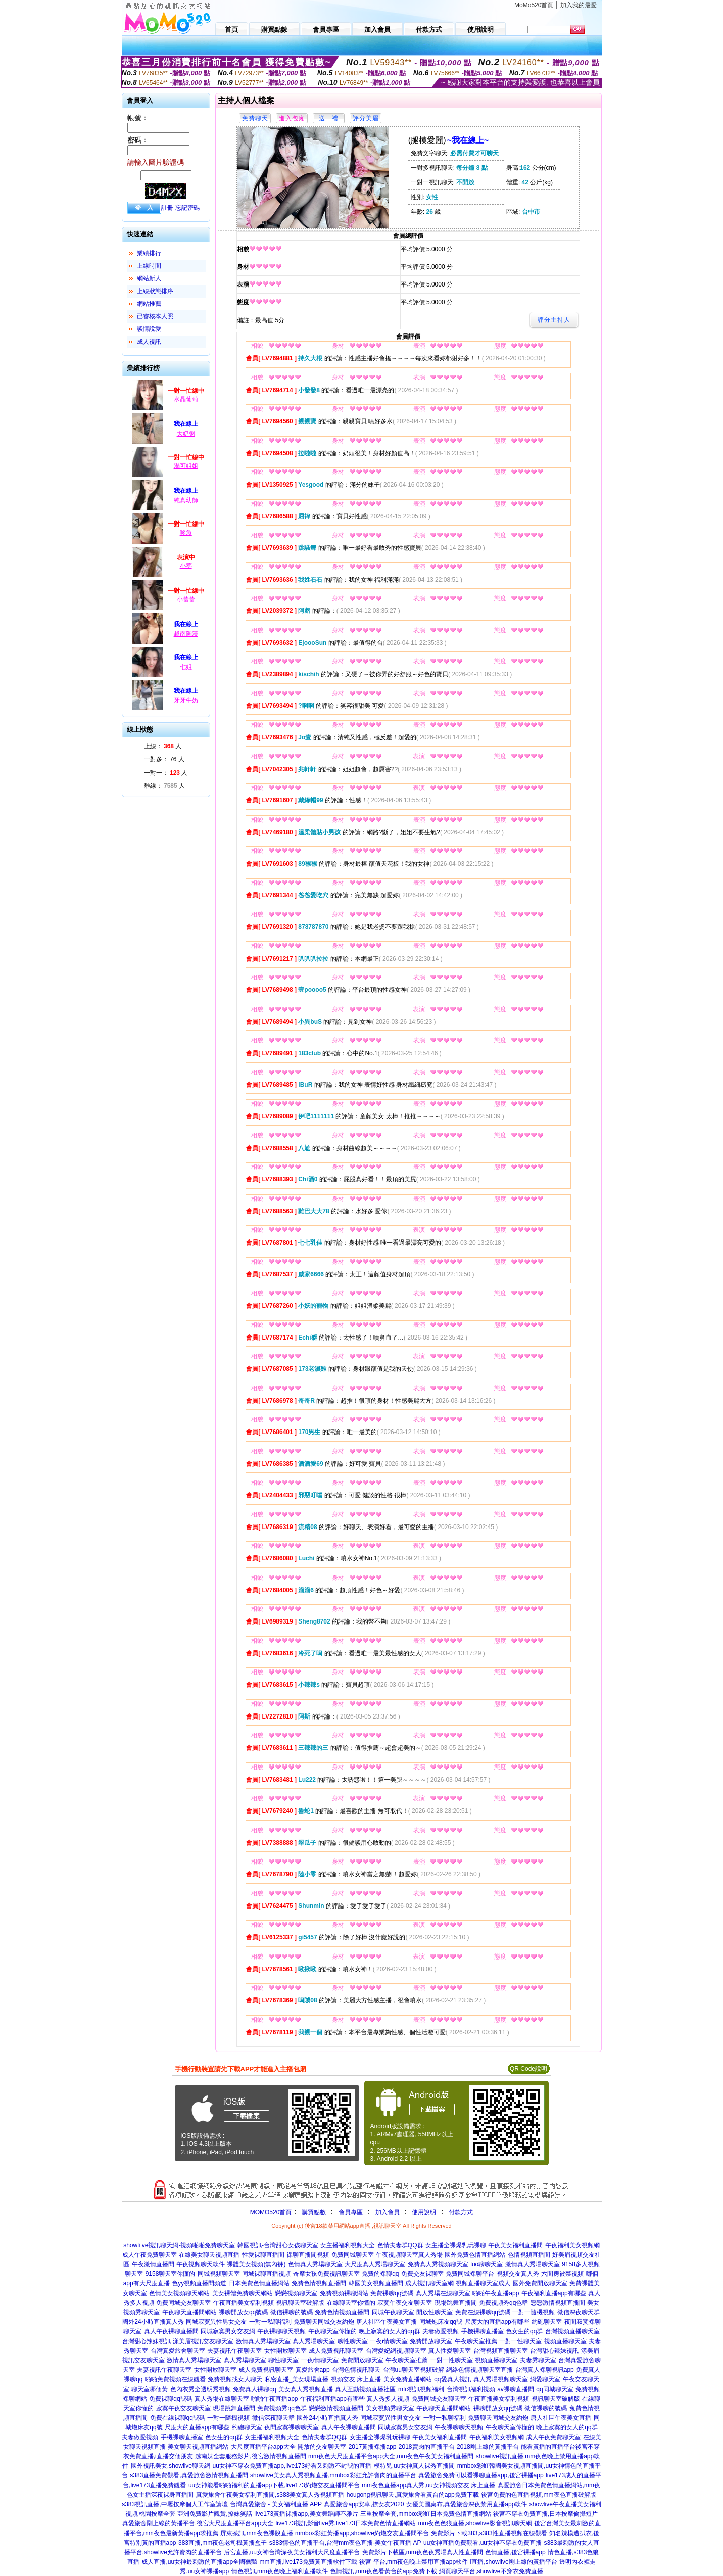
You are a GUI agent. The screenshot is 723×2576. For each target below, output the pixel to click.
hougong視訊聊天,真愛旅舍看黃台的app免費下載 (413, 2494)
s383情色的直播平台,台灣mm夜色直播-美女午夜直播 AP (345, 2542)
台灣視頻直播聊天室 (572, 2331)
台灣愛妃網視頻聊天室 (396, 2350)
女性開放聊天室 (285, 2350)
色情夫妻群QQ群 (400, 2245)
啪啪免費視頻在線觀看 (175, 2379)
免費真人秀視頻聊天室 (438, 2264)
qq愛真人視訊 (452, 2379)
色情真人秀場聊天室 (315, 2264)
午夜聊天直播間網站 (189, 2312)
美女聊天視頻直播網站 (198, 2446)
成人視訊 (149, 341)
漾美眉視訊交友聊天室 (203, 2341)
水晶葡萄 (186, 399)
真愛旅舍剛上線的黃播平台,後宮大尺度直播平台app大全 (197, 2523)
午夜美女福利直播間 (515, 2245)
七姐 (186, 667)
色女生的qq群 (524, 2331)
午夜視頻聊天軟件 (200, 2264)
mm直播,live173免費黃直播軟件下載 (308, 2561)
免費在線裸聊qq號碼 (482, 2312)
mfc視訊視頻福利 (421, 2389)
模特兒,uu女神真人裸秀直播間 (414, 2465)
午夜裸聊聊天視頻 (281, 2331)
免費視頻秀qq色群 (503, 2302)
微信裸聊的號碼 (291, 2312)
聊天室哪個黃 (149, 2389)
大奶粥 (186, 433)
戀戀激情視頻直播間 (558, 2302)
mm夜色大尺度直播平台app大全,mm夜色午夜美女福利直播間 (390, 2456)
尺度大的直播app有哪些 (497, 2321)
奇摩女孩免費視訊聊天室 (326, 2273)
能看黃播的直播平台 (548, 2446)
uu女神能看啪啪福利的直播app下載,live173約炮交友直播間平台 (274, 2485)
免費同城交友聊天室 (183, 2302)
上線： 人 (163, 746)
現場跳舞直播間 (456, 2302)
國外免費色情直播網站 (475, 2254)
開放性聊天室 (434, 2312)
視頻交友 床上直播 (356, 2379)
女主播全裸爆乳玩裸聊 (455, 2245)
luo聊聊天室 (486, 2264)
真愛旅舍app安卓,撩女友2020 (364, 2504)
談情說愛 (149, 328)
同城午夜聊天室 (393, 2312)
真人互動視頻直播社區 (365, 2389)
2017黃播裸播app (373, 2446)
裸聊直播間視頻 (307, 2254)
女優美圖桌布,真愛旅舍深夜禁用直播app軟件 (466, 2504)
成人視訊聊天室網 (429, 2283)
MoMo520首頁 (533, 5)
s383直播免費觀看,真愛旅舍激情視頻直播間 (189, 2475)
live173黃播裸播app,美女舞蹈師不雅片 (306, 2513)
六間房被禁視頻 (562, 2273)
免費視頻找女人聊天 (235, 2379)
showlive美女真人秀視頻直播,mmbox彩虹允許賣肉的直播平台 (333, 2475)
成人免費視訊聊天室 (336, 2350)
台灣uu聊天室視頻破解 (413, 2369)
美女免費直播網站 (407, 2379)
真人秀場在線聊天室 (443, 2293)
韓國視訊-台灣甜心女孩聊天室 (277, 2245)
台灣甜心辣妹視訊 (146, 2341)
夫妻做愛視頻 (440, 2331)
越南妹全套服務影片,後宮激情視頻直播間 (250, 2456)
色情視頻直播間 (529, 2254)
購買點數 (312, 2212)
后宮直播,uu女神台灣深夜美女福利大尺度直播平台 (292, 2552)
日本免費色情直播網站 (259, 2283)
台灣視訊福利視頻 (471, 2389)
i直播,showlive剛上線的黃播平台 (513, 2561)
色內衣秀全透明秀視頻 (200, 2389)
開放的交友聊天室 (322, 2446)
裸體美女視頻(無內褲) (256, 2264)
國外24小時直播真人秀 (152, 2321)
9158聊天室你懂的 (171, 2273)
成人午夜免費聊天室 (149, 2254)
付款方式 (461, 2212)
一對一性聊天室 (520, 2341)
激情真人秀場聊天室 (532, 2264)
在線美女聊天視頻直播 (209, 2254)
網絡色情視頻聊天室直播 (479, 2369)
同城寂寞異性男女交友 (216, 2321)
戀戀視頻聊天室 (296, 2293)
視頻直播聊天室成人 (483, 2283)
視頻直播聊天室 (565, 2341)
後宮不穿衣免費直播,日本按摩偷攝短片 (545, 2513)
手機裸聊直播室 (482, 2331)
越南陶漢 (186, 633)
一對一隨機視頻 (533, 2312)
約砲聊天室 (547, 2321)
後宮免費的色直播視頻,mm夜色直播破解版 (538, 2494)
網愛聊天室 (545, 2379)
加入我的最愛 (578, 5)
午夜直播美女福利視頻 (243, 2302)
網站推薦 (149, 303)
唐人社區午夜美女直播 (386, 2321)
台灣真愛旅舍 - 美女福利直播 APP (276, 2504)
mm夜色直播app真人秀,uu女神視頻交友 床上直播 (428, 2485)
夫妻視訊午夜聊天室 (234, 2350)
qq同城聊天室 (554, 2389)
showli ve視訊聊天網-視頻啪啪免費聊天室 (179, 2245)
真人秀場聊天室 (314, 2341)
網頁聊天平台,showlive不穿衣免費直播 (491, 2571)
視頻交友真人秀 (518, 2273)
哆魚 (186, 532)
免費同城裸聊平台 (470, 2273)
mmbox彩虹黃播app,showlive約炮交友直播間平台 (362, 2533)
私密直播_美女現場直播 (297, 2379)
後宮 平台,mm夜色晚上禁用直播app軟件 (413, 2561)
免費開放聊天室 (431, 2341)
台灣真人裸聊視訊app (544, 2369)
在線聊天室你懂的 (351, 2302)
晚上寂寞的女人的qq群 (389, 2331)
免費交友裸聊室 (422, 2273)
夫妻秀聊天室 (538, 2360)
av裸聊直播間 (515, 2389)
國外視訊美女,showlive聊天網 (170, 2465)
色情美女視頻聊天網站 (179, 2293)
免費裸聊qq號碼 (391, 2293)
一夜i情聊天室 (389, 2341)
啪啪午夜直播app (495, 2293)
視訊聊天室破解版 (300, 2302)
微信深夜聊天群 (578, 2312)
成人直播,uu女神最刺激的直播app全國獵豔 (199, 2561)
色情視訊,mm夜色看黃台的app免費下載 (383, 2571)
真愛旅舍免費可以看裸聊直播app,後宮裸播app (480, 2475)
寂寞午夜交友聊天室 (404, 2302)
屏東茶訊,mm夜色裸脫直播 (256, 2533)
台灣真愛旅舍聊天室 (178, 2350)
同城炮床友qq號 (440, 2321)
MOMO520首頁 (271, 2212)
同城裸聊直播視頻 (266, 2273)
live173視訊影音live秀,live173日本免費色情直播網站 (346, 2523)
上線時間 (149, 265)
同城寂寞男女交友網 (228, 2331)
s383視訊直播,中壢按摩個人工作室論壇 (174, 2504)
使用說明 (424, 2212)
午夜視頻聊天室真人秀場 (409, 2254)
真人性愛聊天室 (449, 2350)
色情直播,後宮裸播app (515, 2552)
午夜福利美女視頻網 (572, 2245)
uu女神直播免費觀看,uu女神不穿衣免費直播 (482, 2542)
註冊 (167, 207)
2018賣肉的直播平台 (427, 2446)
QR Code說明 (528, 2068)
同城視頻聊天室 (219, 2273)
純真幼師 (186, 500)
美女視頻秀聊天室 (390, 2408)
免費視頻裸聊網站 (344, 2293)
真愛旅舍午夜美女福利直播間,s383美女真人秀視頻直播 (270, 2494)
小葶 (186, 565)
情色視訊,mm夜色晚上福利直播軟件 (279, 2571)
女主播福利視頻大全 (347, 2245)
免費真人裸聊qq (254, 2389)
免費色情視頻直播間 (319, 2283)
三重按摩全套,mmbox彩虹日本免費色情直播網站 (425, 2513)
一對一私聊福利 (270, 2321)
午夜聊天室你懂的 (332, 2331)
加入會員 (387, 2212)
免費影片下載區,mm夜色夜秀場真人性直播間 (422, 2552)
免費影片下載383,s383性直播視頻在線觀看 (489, 2533)
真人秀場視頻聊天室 (500, 2379)
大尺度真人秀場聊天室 (375, 2264)
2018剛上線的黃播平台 (488, 2446)
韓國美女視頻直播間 (376, 2283)
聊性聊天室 (353, 2341)
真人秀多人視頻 (388, 2398)
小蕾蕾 (186, 599)
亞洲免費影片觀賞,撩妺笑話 (214, 2513)
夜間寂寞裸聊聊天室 (291, 2427)
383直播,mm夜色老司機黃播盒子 (222, 2542)
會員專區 (351, 2212)
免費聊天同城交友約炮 (324, 2321)
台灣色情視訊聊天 (356, 2369)
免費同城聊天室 (352, 2254)
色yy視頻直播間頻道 (199, 2283)
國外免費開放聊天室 (540, 2283)
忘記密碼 (187, 207)
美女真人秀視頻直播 (305, 2389)
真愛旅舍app (313, 2369)
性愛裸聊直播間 (263, 2254)
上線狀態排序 (155, 291)
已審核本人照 (155, 316)
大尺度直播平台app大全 (263, 2446)
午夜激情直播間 (153, 2264)
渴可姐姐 (186, 465)
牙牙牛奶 (186, 700)
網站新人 (149, 278)
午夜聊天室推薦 (476, 2341)
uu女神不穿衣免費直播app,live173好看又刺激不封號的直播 (291, 2465)
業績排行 (149, 253)
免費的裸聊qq (380, 2273)
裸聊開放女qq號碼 (243, 2312)
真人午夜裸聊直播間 (171, 2331)
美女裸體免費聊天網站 (242, 2293)
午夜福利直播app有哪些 (553, 2293)
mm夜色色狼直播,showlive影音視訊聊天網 (475, 2523)
